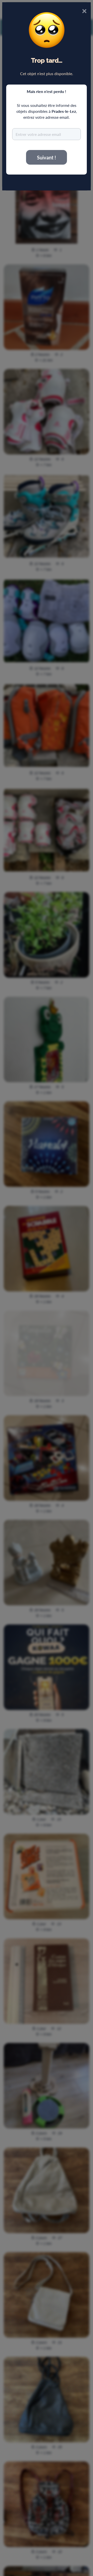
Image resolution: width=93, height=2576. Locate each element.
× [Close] (84, 10)
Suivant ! (46, 157)
